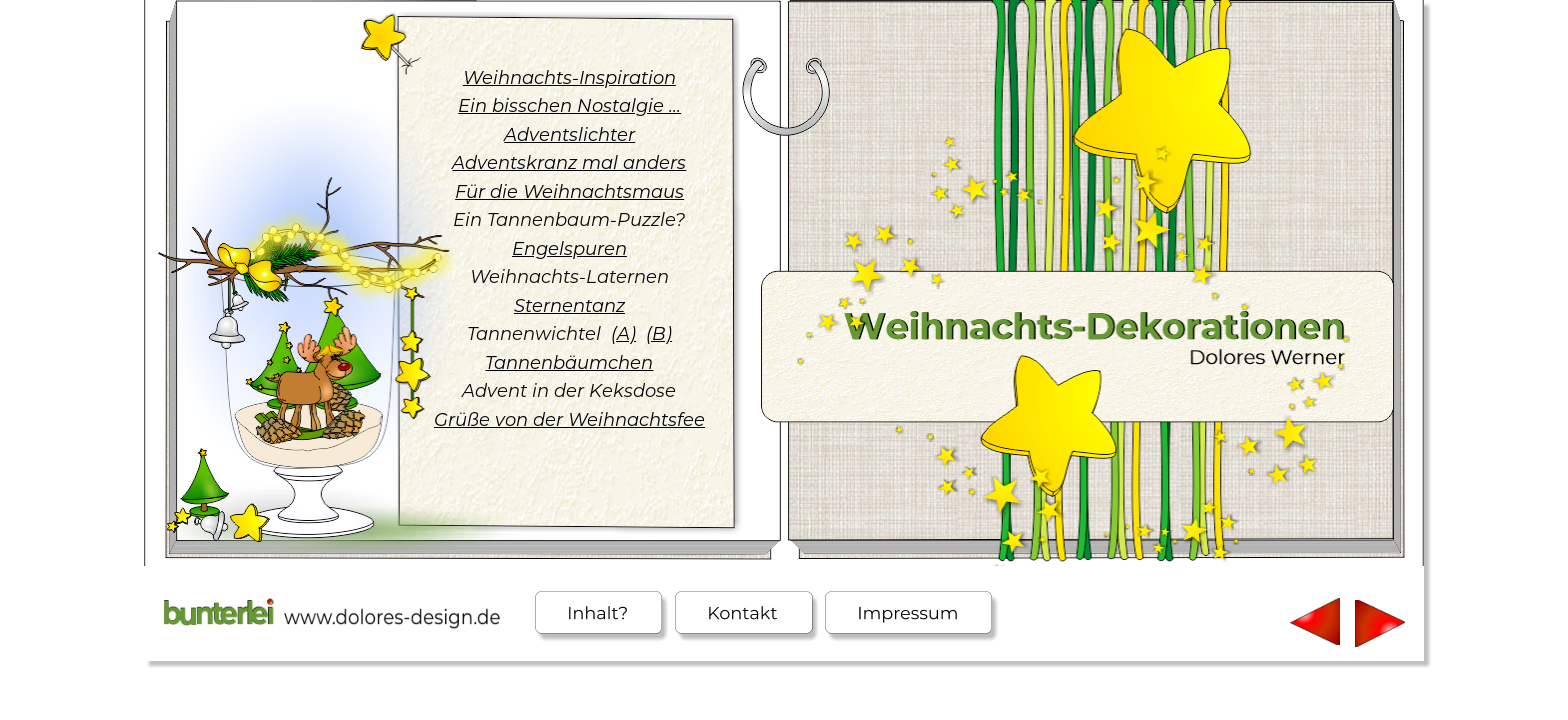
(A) (623, 334)
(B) (659, 334)
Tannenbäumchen (569, 363)
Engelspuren (569, 249)
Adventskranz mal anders (569, 163)
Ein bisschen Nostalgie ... (569, 106)
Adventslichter (569, 135)
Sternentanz (569, 306)
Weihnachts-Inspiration (569, 78)
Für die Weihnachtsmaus (569, 192)
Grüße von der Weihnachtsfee (569, 420)
